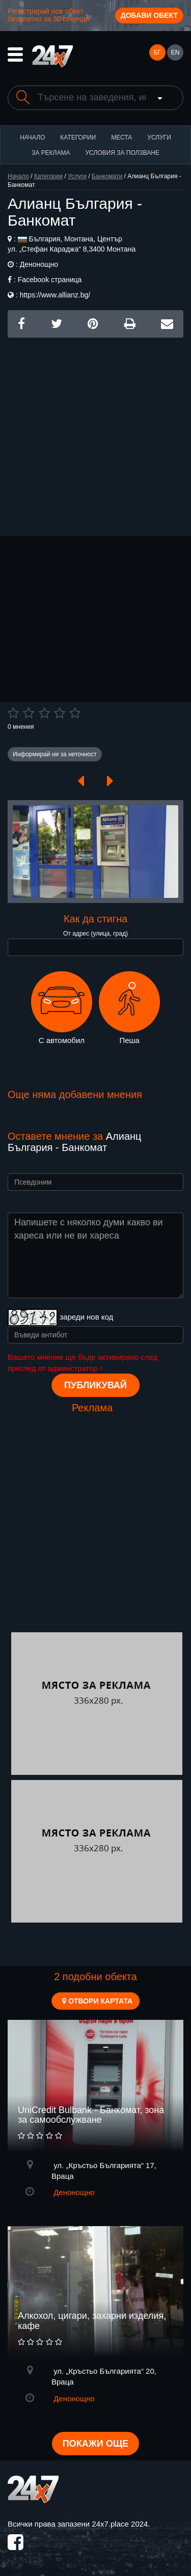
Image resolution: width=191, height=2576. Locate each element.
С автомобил (61, 1008)
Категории (78, 137)
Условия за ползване (122, 152)
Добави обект (149, 15)
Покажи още (95, 2443)
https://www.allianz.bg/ (55, 295)
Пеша (129, 1008)
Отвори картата (97, 2001)
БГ (156, 52)
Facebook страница (50, 280)
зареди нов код (86, 1316)
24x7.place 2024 (120, 2523)
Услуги (159, 137)
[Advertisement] (95, 433)
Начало (32, 137)
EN (175, 52)
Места (121, 137)
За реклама (51, 152)
